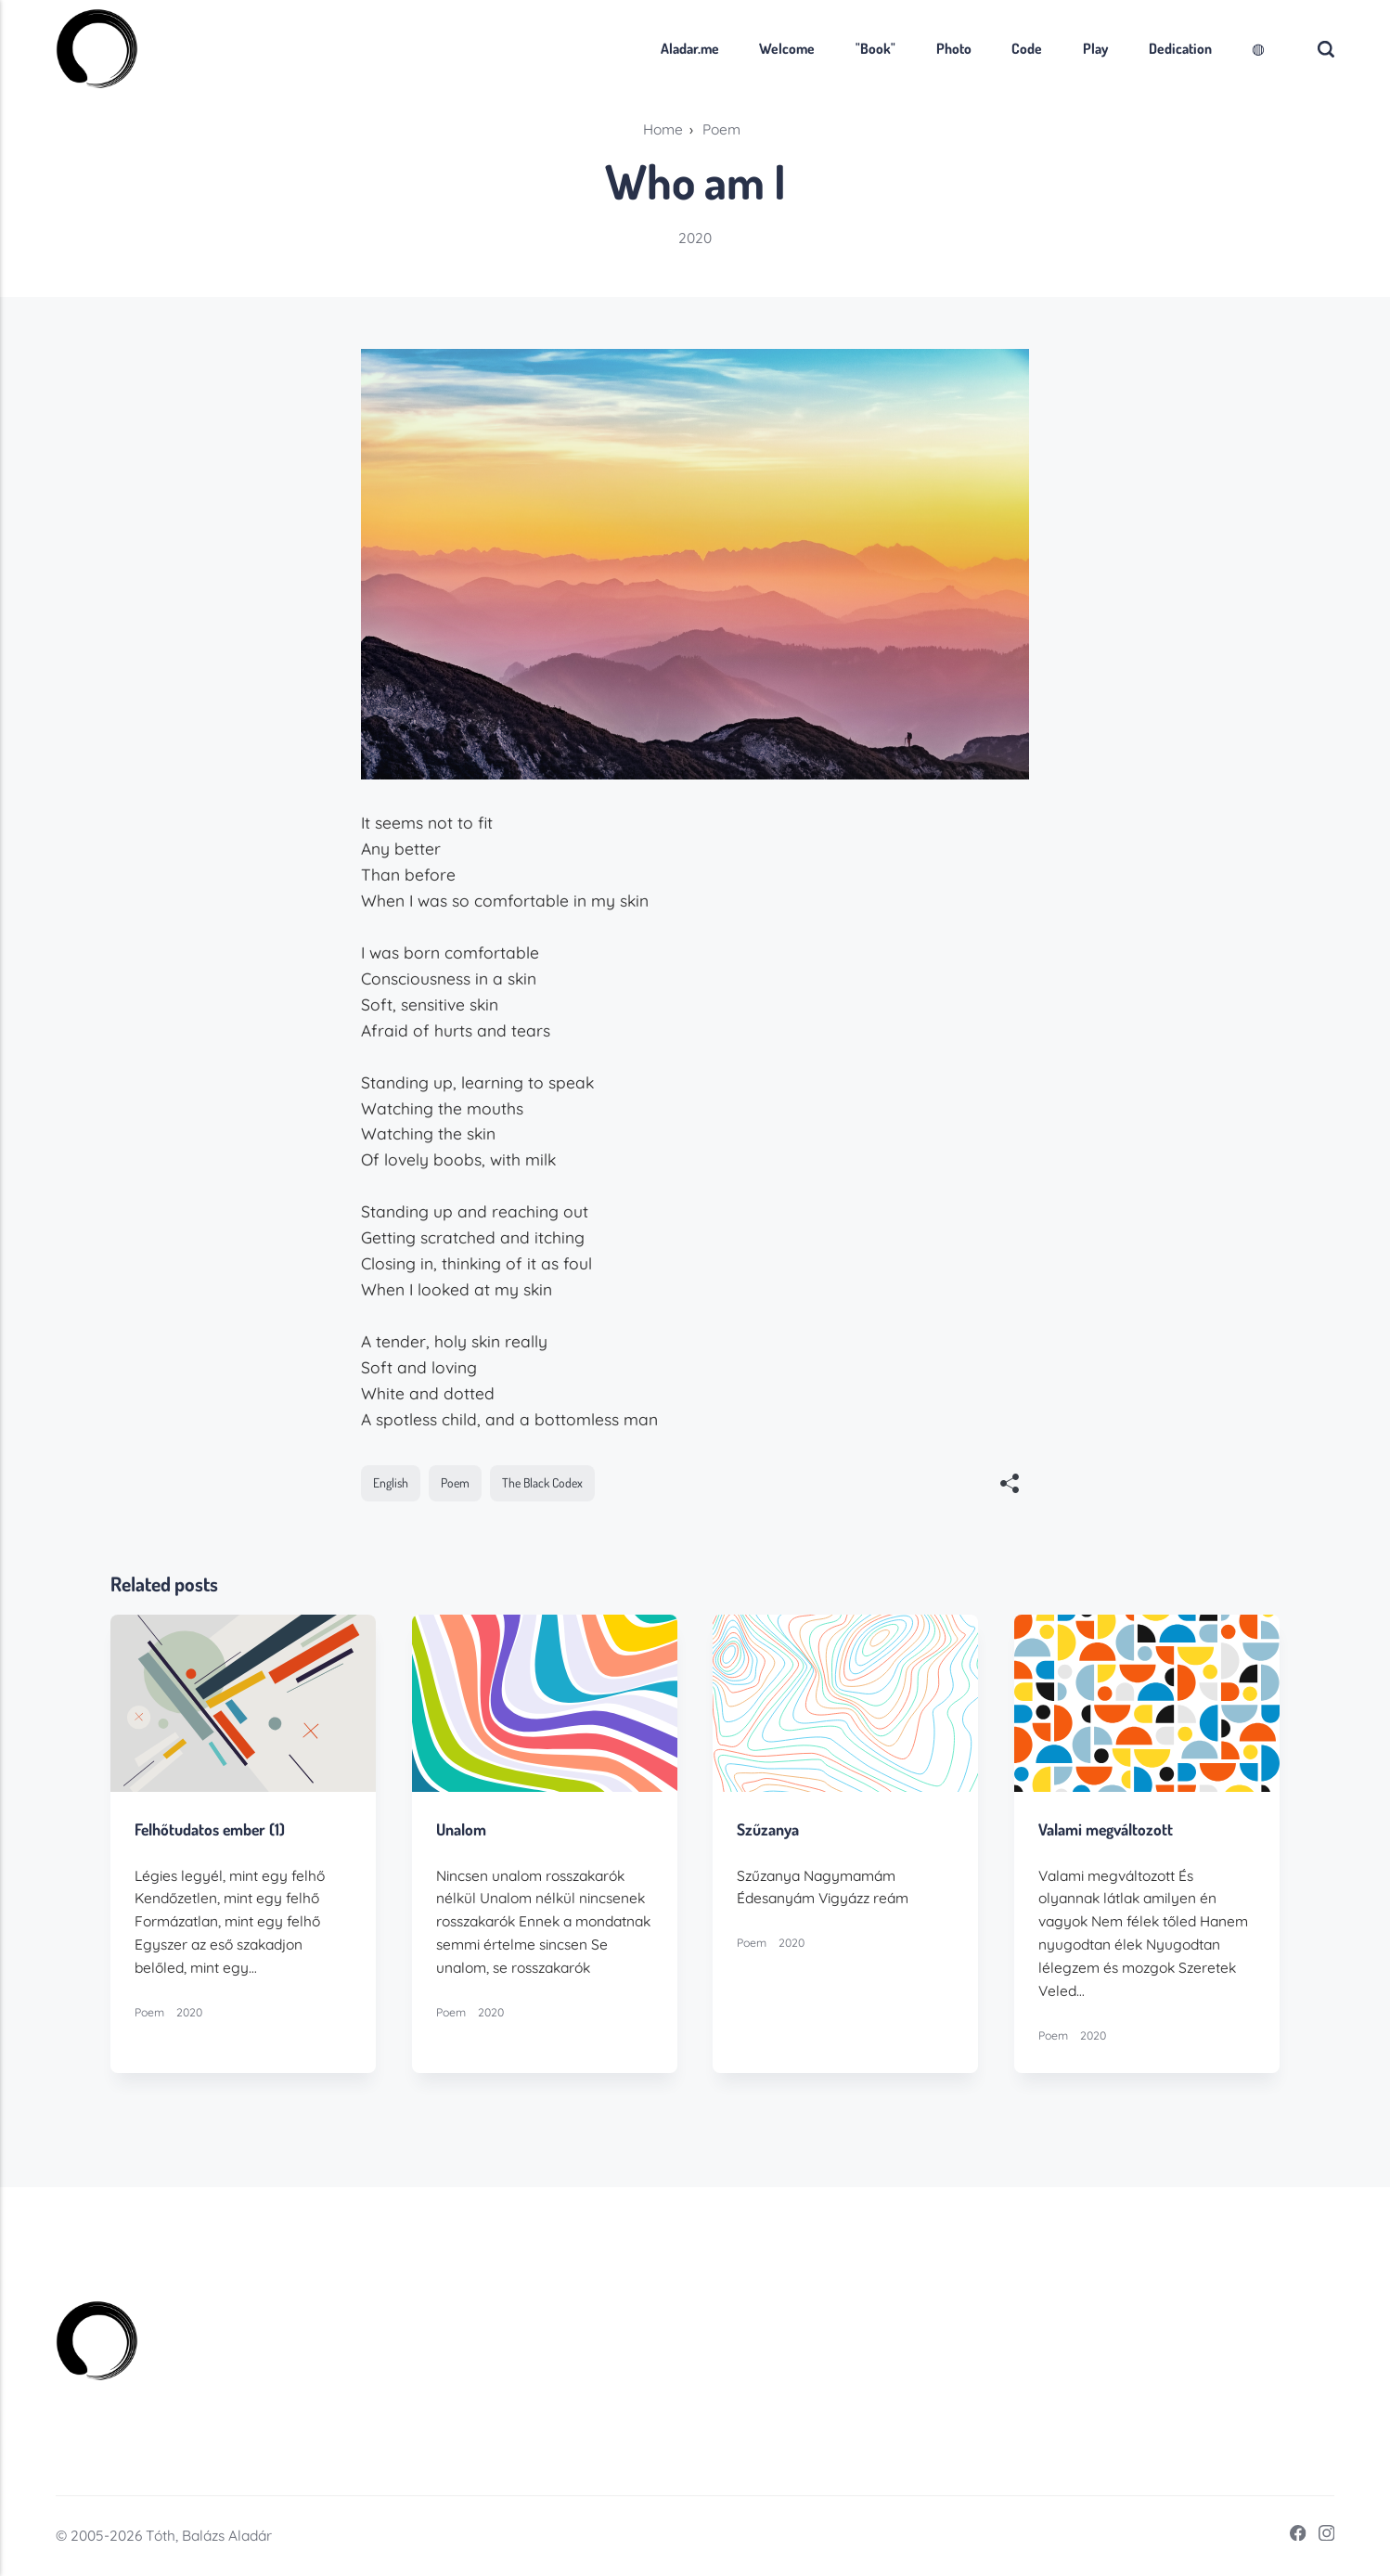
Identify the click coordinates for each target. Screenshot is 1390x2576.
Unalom (461, 1830)
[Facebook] (1292, 2535)
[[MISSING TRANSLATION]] (1010, 1485)
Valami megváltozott (1105, 1830)
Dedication (1180, 48)
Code (1026, 48)
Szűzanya (768, 1830)
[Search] (1326, 48)
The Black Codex (542, 1482)
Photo (954, 48)
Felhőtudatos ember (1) (210, 1830)
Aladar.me (690, 48)
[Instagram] (1320, 2535)
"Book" (875, 48)
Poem (455, 1482)
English (390, 1482)
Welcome (787, 48)
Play (1095, 48)
